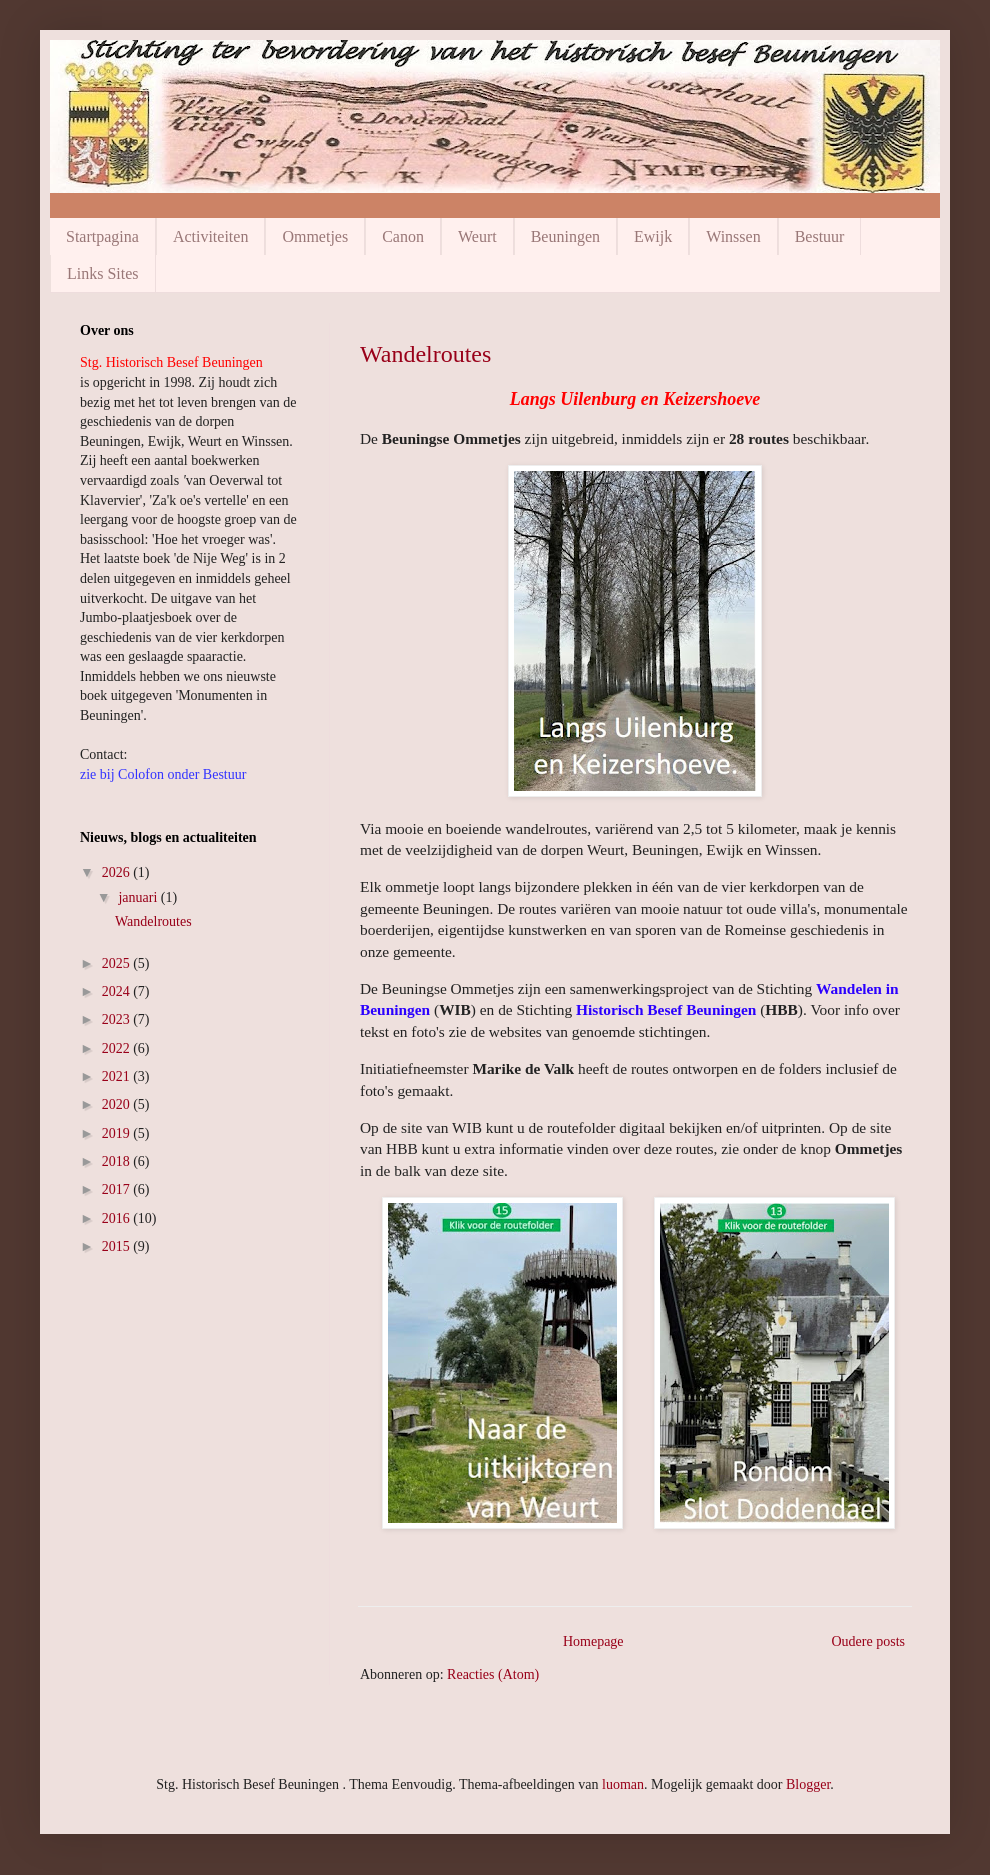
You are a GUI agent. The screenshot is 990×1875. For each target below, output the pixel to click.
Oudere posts (869, 1641)
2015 (118, 1246)
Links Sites (103, 273)
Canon (403, 236)
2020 (118, 1104)
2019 (118, 1133)
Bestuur (820, 236)
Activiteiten (211, 236)
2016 (118, 1218)
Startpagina (102, 236)
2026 (118, 872)
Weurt (477, 236)
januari (139, 897)
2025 (118, 963)
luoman (623, 1784)
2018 (118, 1161)
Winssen (733, 236)
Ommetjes (315, 236)
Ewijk (653, 236)
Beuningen (565, 236)
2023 (118, 1019)
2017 (118, 1189)
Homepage (593, 1641)
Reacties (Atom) (493, 1674)
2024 (118, 991)
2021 (118, 1076)
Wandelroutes (425, 354)
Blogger (808, 1784)
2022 (118, 1048)
